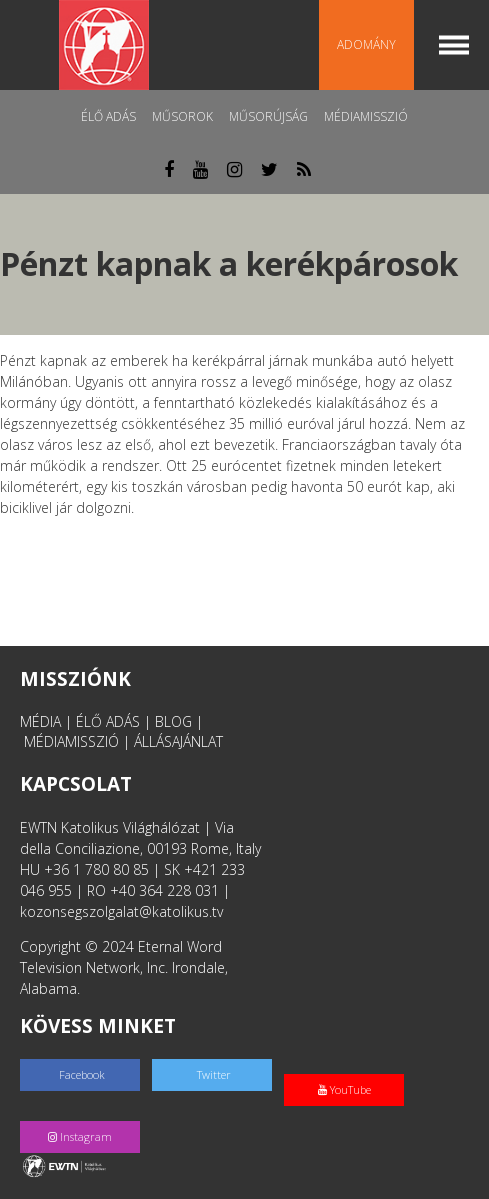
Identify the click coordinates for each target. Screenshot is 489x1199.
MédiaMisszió (366, 116)
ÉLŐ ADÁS (108, 721)
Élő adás (108, 116)
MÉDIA (40, 721)
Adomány (366, 44)
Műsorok (182, 116)
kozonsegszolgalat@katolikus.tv (121, 911)
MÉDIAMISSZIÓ (71, 741)
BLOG (173, 721)
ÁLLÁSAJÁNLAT (178, 741)
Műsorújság (268, 116)
